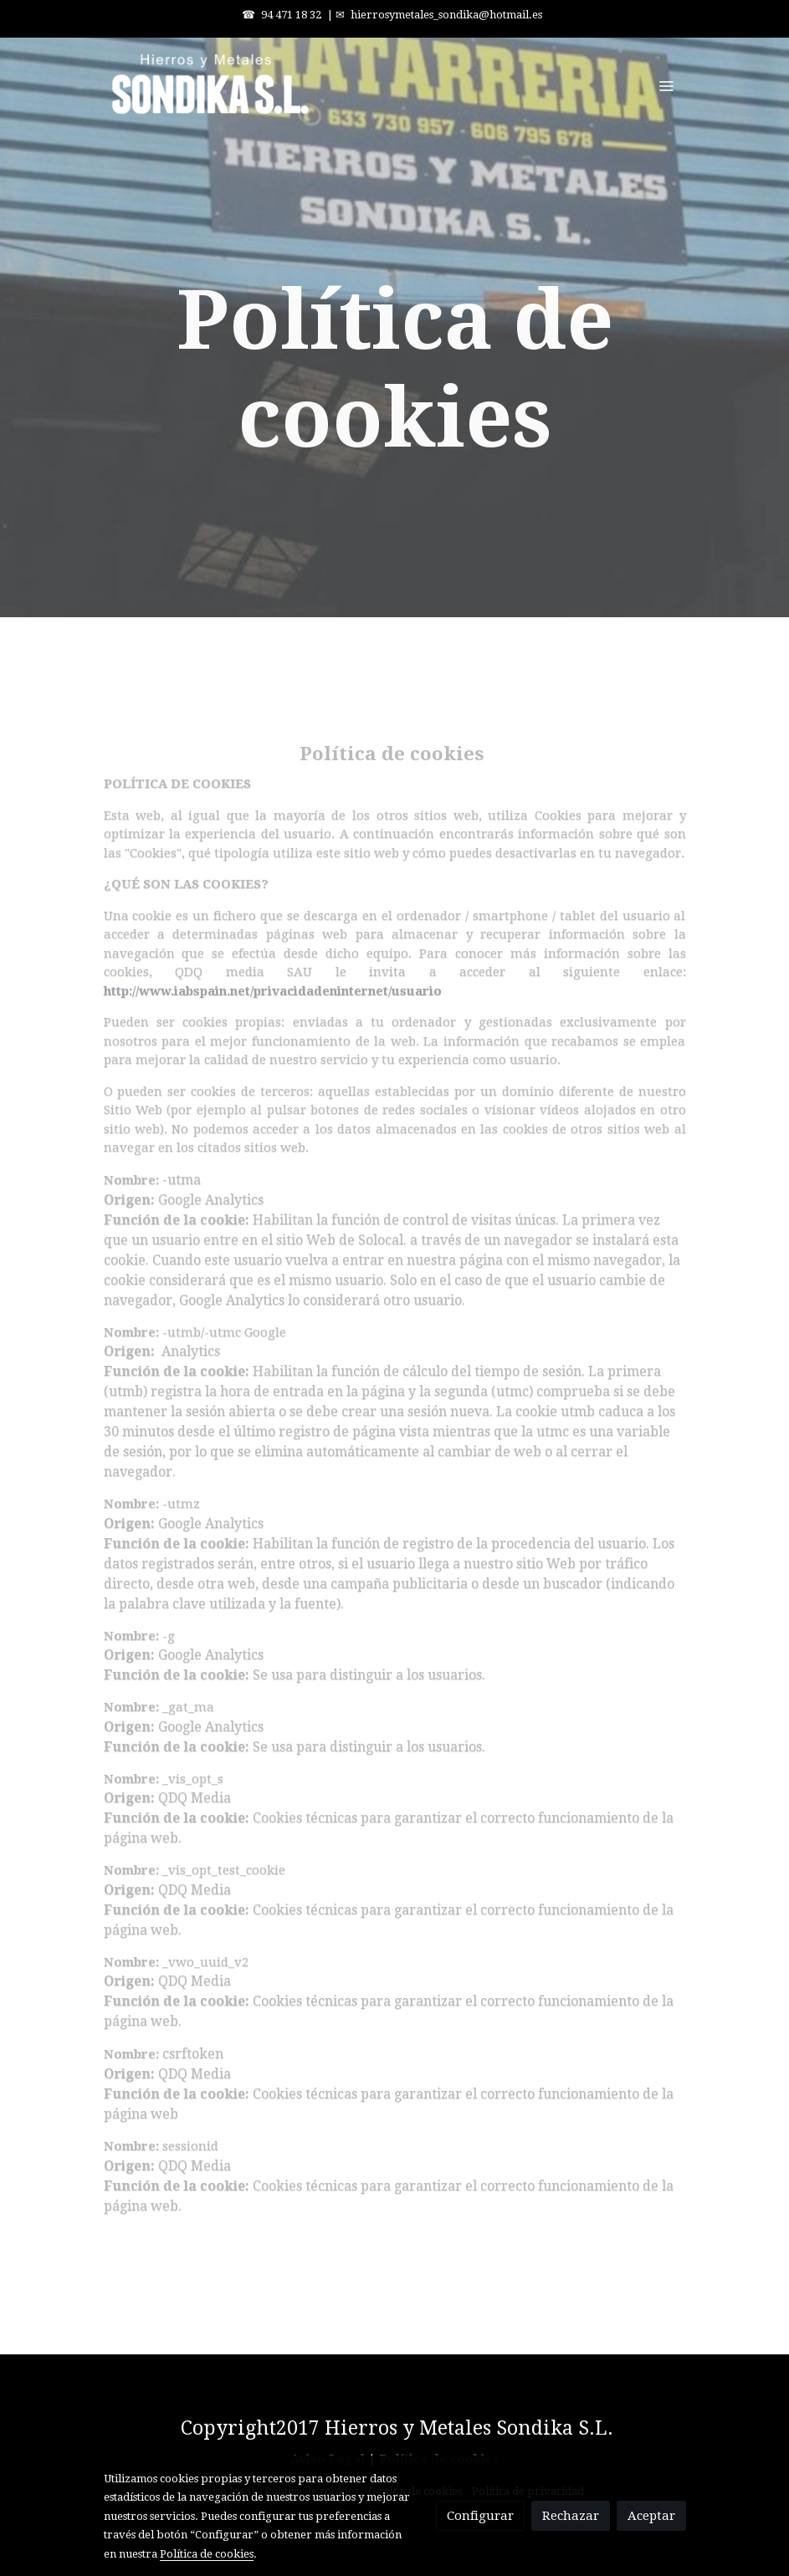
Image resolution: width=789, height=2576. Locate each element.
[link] (210, 85)
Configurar (480, 2515)
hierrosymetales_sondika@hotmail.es (446, 14)
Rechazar (570, 2515)
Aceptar (651, 2515)
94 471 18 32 (291, 14)
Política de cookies (207, 2554)
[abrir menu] (666, 85)
